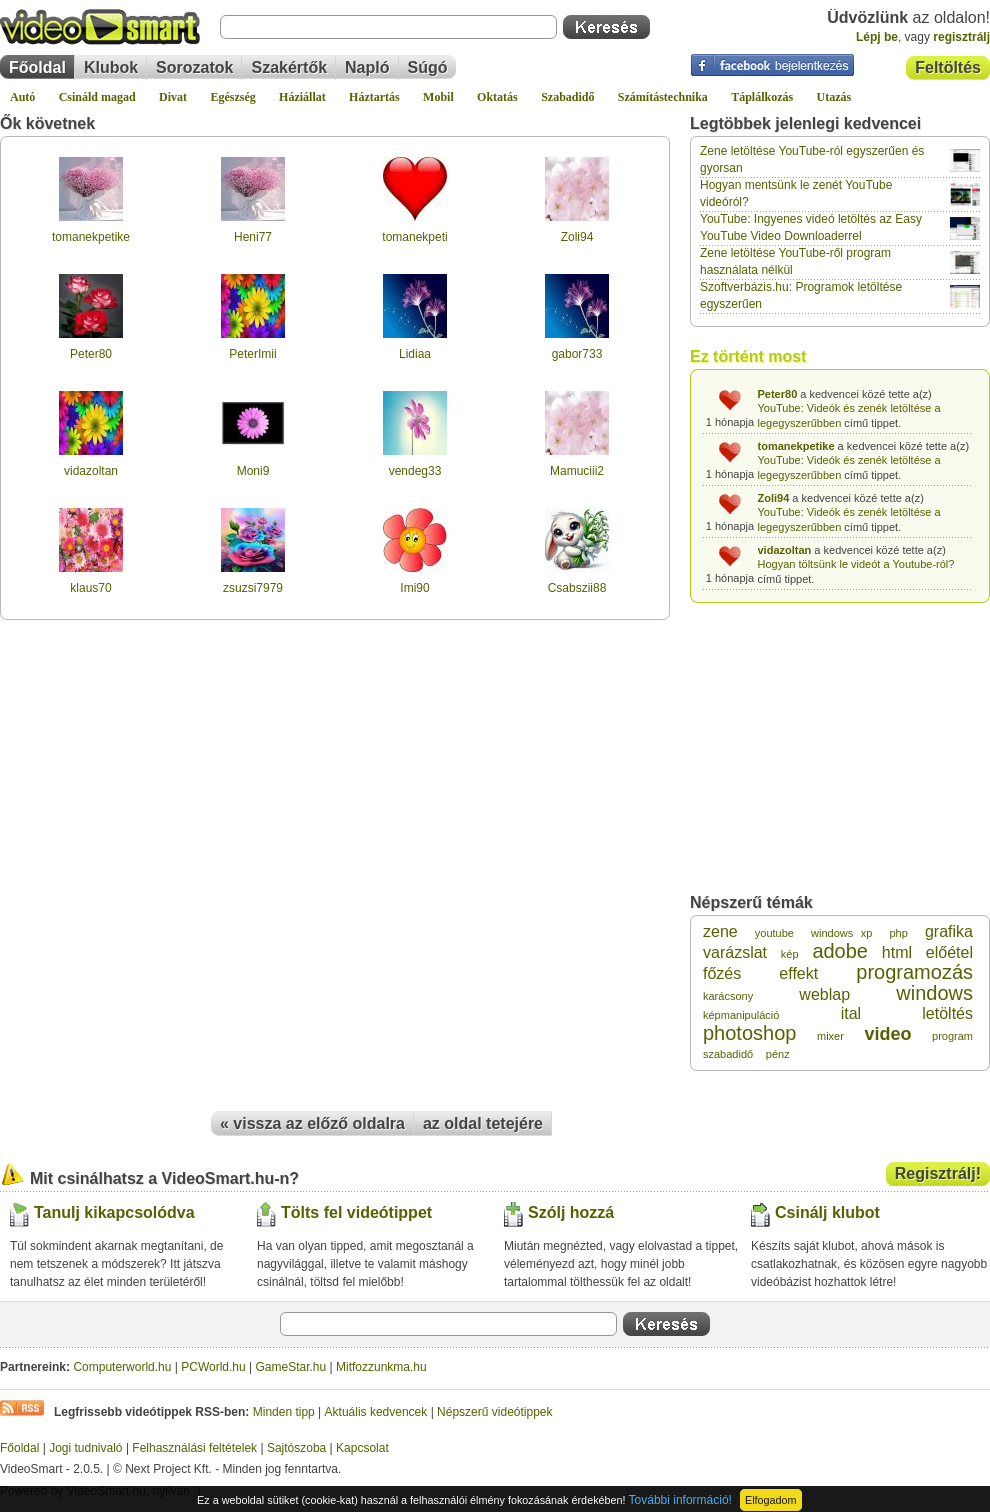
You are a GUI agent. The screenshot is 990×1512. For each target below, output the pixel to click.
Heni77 (253, 237)
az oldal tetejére (483, 1123)
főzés (722, 973)
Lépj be (877, 37)
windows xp (841, 933)
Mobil (438, 97)
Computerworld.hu (122, 1367)
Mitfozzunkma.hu (381, 1367)
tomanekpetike (91, 237)
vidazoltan (91, 471)
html (897, 952)
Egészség (232, 97)
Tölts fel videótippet (356, 1212)
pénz (778, 1054)
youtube (774, 933)
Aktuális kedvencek (376, 1412)
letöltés (947, 1013)
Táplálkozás (762, 97)
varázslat (735, 952)
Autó (22, 97)
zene (720, 931)
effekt (798, 973)
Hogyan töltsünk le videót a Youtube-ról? (856, 564)
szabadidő (728, 1054)
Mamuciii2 (577, 471)
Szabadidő (567, 97)
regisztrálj (961, 37)
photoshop (749, 1033)
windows (934, 993)
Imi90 (414, 588)
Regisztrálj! (938, 1173)
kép (790, 954)
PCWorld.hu (213, 1367)
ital (851, 1013)
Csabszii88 (577, 588)
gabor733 (577, 354)
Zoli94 (577, 237)
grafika (949, 931)
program (952, 1036)
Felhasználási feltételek (194, 1448)
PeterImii (252, 354)
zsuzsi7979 (253, 588)
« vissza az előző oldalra (312, 1123)
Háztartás (374, 97)
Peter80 (91, 354)
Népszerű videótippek (494, 1412)
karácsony (728, 996)
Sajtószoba (296, 1448)
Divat (173, 97)
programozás (914, 972)
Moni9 (253, 471)
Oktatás (497, 97)
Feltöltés (948, 67)
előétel (949, 952)
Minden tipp (284, 1412)
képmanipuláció (741, 1015)
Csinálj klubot (827, 1212)
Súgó (428, 67)
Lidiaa (415, 354)
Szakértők (289, 67)
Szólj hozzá (571, 1212)
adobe (840, 951)
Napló (367, 67)
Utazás (834, 97)
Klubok (111, 67)
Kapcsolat (362, 1448)
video (887, 1034)
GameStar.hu (291, 1367)
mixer (830, 1036)
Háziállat (302, 97)
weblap (824, 994)
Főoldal (37, 67)
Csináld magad (97, 97)
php (898, 933)
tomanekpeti (414, 237)
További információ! (680, 1500)
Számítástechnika (663, 97)
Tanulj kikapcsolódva (114, 1212)
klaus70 (90, 588)
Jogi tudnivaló (85, 1448)
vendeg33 (415, 471)
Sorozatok (194, 67)
